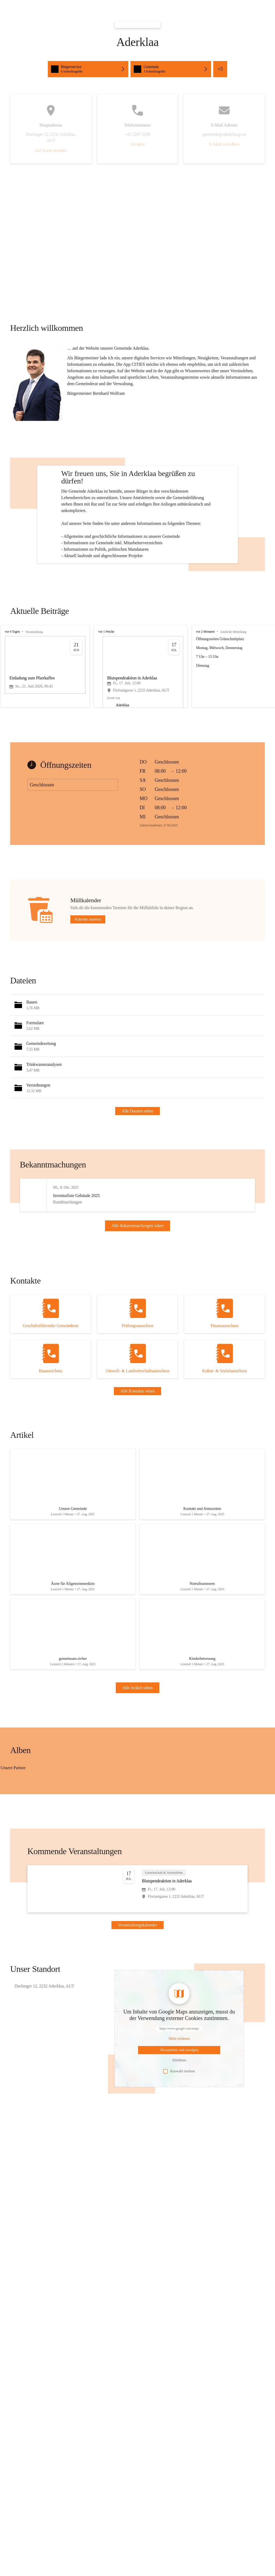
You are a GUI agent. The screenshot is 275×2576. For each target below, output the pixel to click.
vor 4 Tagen (12, 676)
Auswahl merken (179, 2141)
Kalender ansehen (88, 964)
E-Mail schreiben (224, 144)
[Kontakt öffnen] (50, 1373)
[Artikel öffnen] (72, 1546)
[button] (37, 382)
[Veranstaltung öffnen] (137, 1958)
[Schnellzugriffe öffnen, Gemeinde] (171, 69)
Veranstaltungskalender (137, 1995)
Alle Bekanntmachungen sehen (137, 1278)
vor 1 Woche (106, 676)
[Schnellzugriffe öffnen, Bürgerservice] (88, 69)
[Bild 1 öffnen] (52, 1843)
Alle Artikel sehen (137, 1757)
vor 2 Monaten (205, 676)
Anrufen (137, 144)
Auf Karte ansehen (51, 150)
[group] (137, 711)
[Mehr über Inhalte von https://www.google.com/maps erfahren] (179, 2109)
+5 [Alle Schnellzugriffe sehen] (220, 69)
